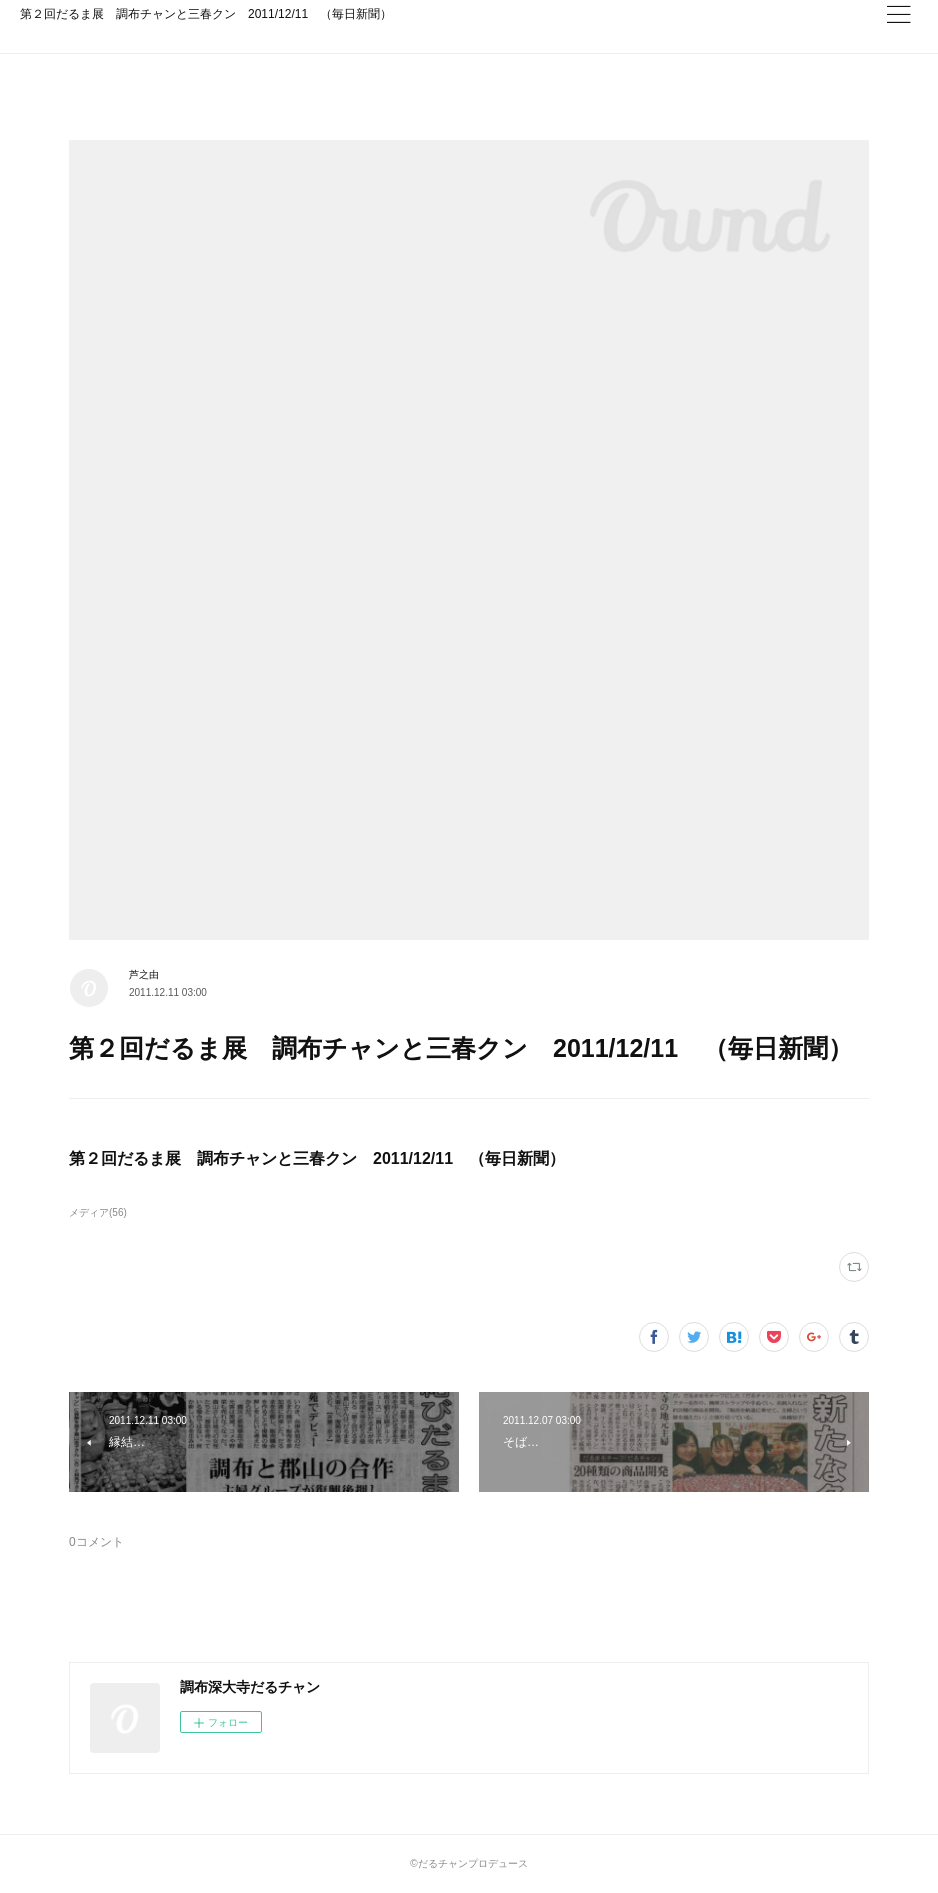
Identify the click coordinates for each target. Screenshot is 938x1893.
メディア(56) (98, 1212)
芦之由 (144, 974)
